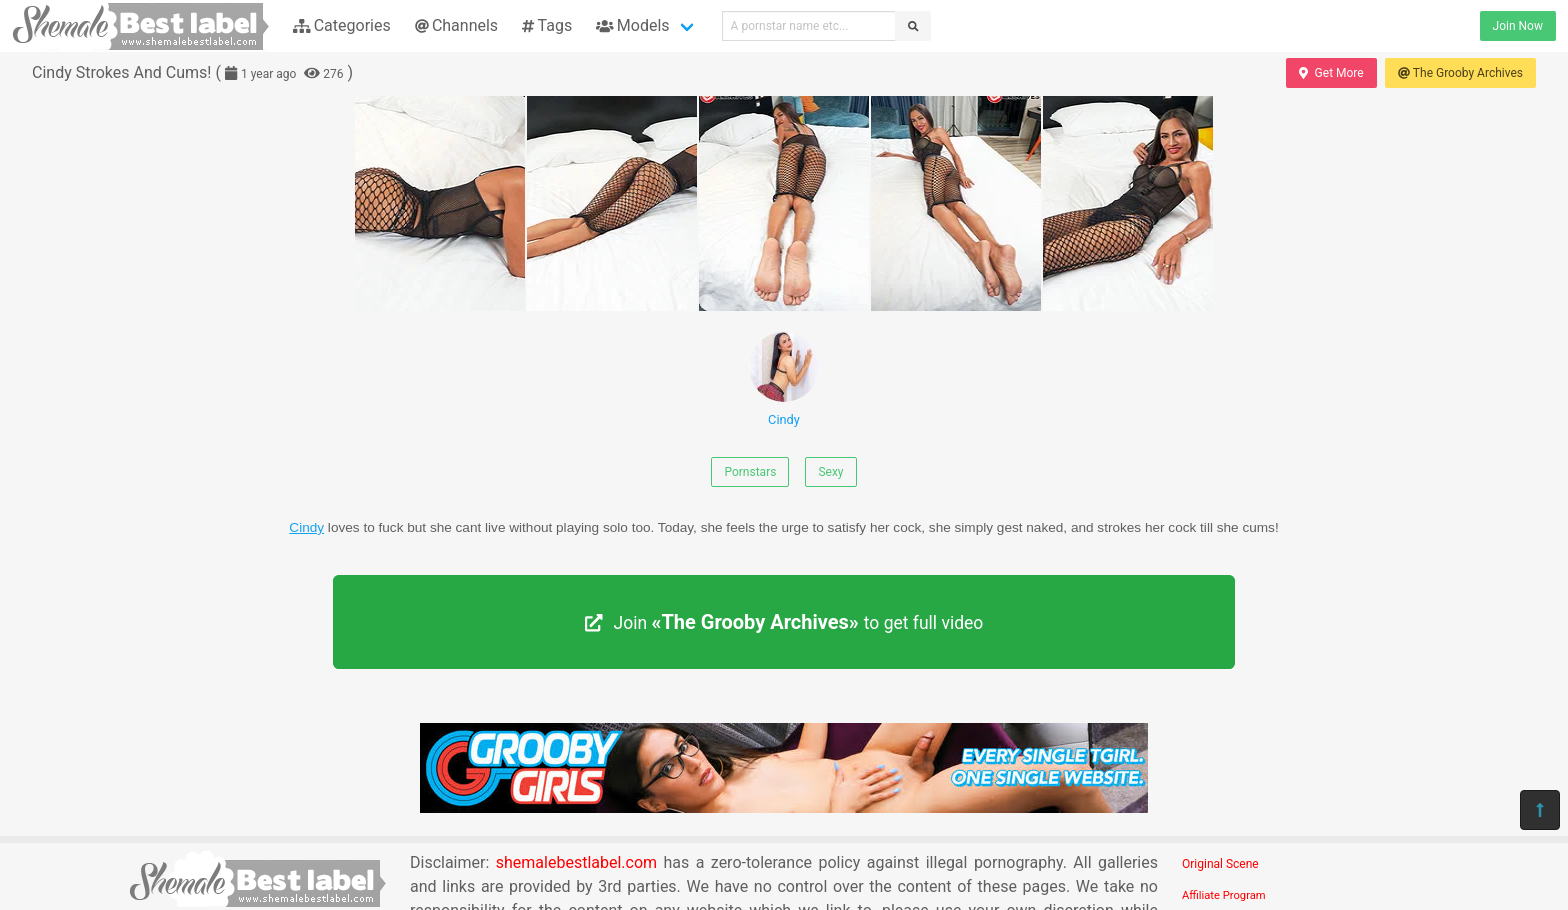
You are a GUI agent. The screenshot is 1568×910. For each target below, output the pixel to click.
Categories (342, 25)
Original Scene (1220, 864)
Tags (547, 25)
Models (632, 25)
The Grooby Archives (1460, 73)
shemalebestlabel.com (576, 862)
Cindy (784, 379)
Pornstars (750, 472)
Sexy (830, 472)
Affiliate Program (1224, 895)
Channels (456, 25)
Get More (1331, 73)
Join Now (1518, 26)
